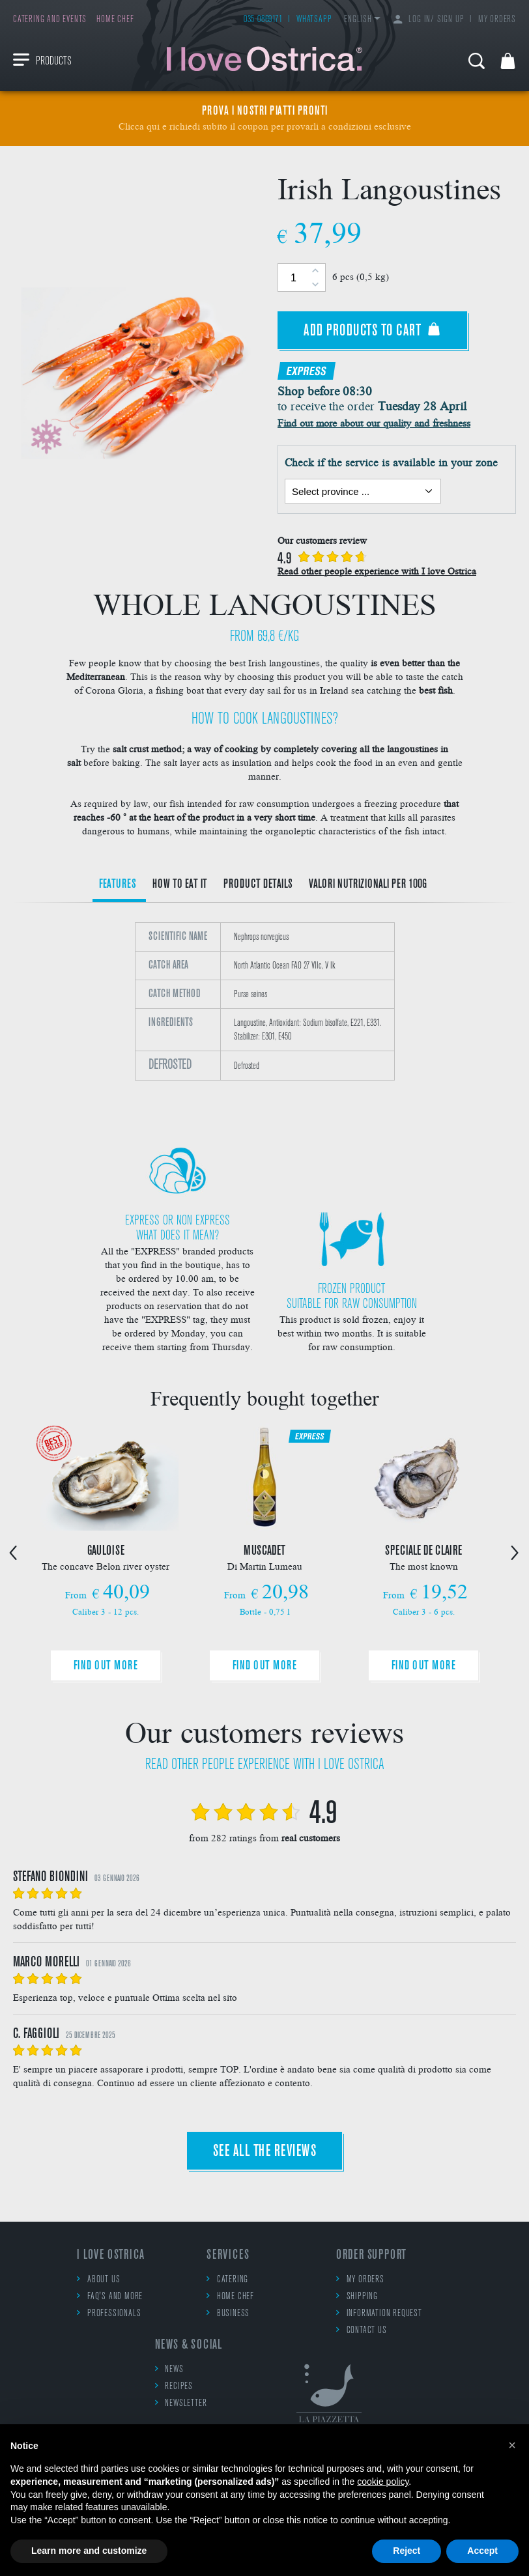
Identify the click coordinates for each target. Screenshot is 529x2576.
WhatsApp (314, 20)
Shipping (357, 2296)
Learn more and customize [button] (89, 2550)
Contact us (361, 2330)
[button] (512, 2445)
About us (98, 2279)
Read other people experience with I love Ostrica (377, 570)
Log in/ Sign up (429, 20)
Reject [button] (406, 2550)
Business (228, 2313)
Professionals (109, 2313)
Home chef (115, 20)
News (169, 2369)
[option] (264, 1017)
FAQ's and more (110, 2296)
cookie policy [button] (382, 2481)
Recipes (174, 2386)
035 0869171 (263, 20)
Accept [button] (482, 2550)
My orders (497, 20)
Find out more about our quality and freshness (374, 422)
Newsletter (181, 2403)
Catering (227, 2279)
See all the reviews (265, 2152)
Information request (379, 2313)
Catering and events (50, 20)
